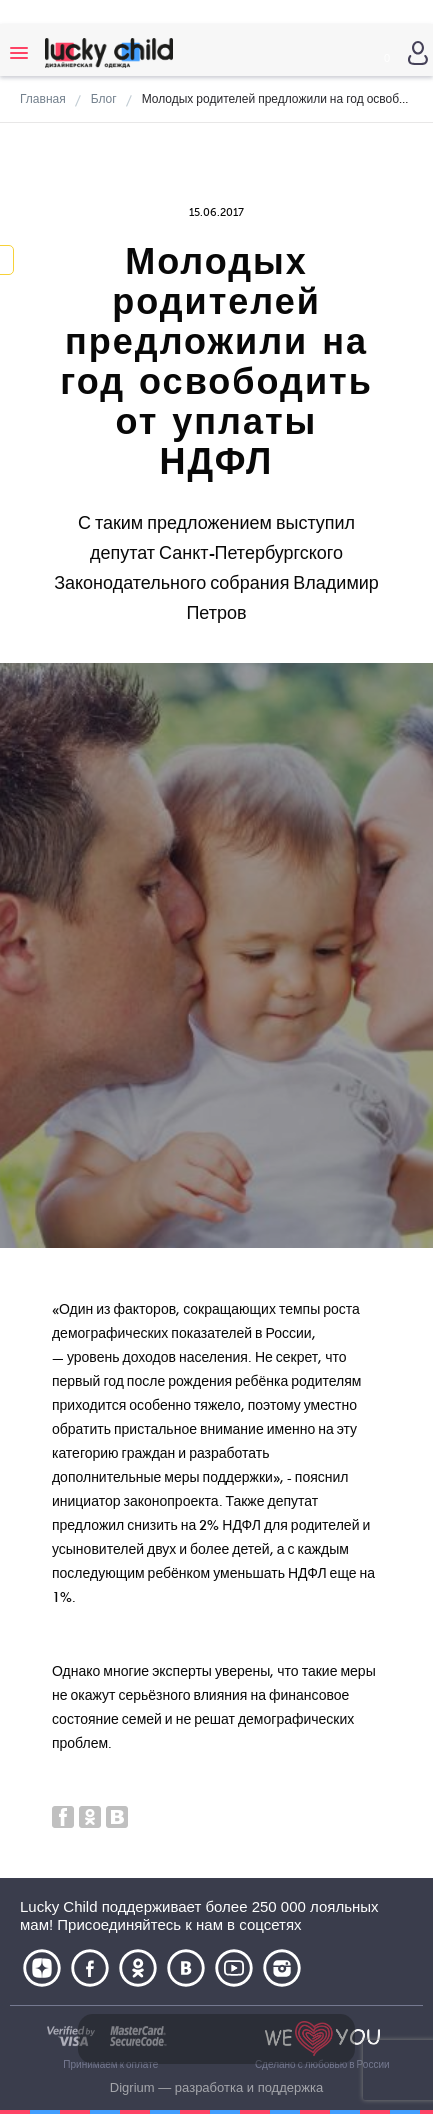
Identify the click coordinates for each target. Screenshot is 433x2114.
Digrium (132, 2087)
